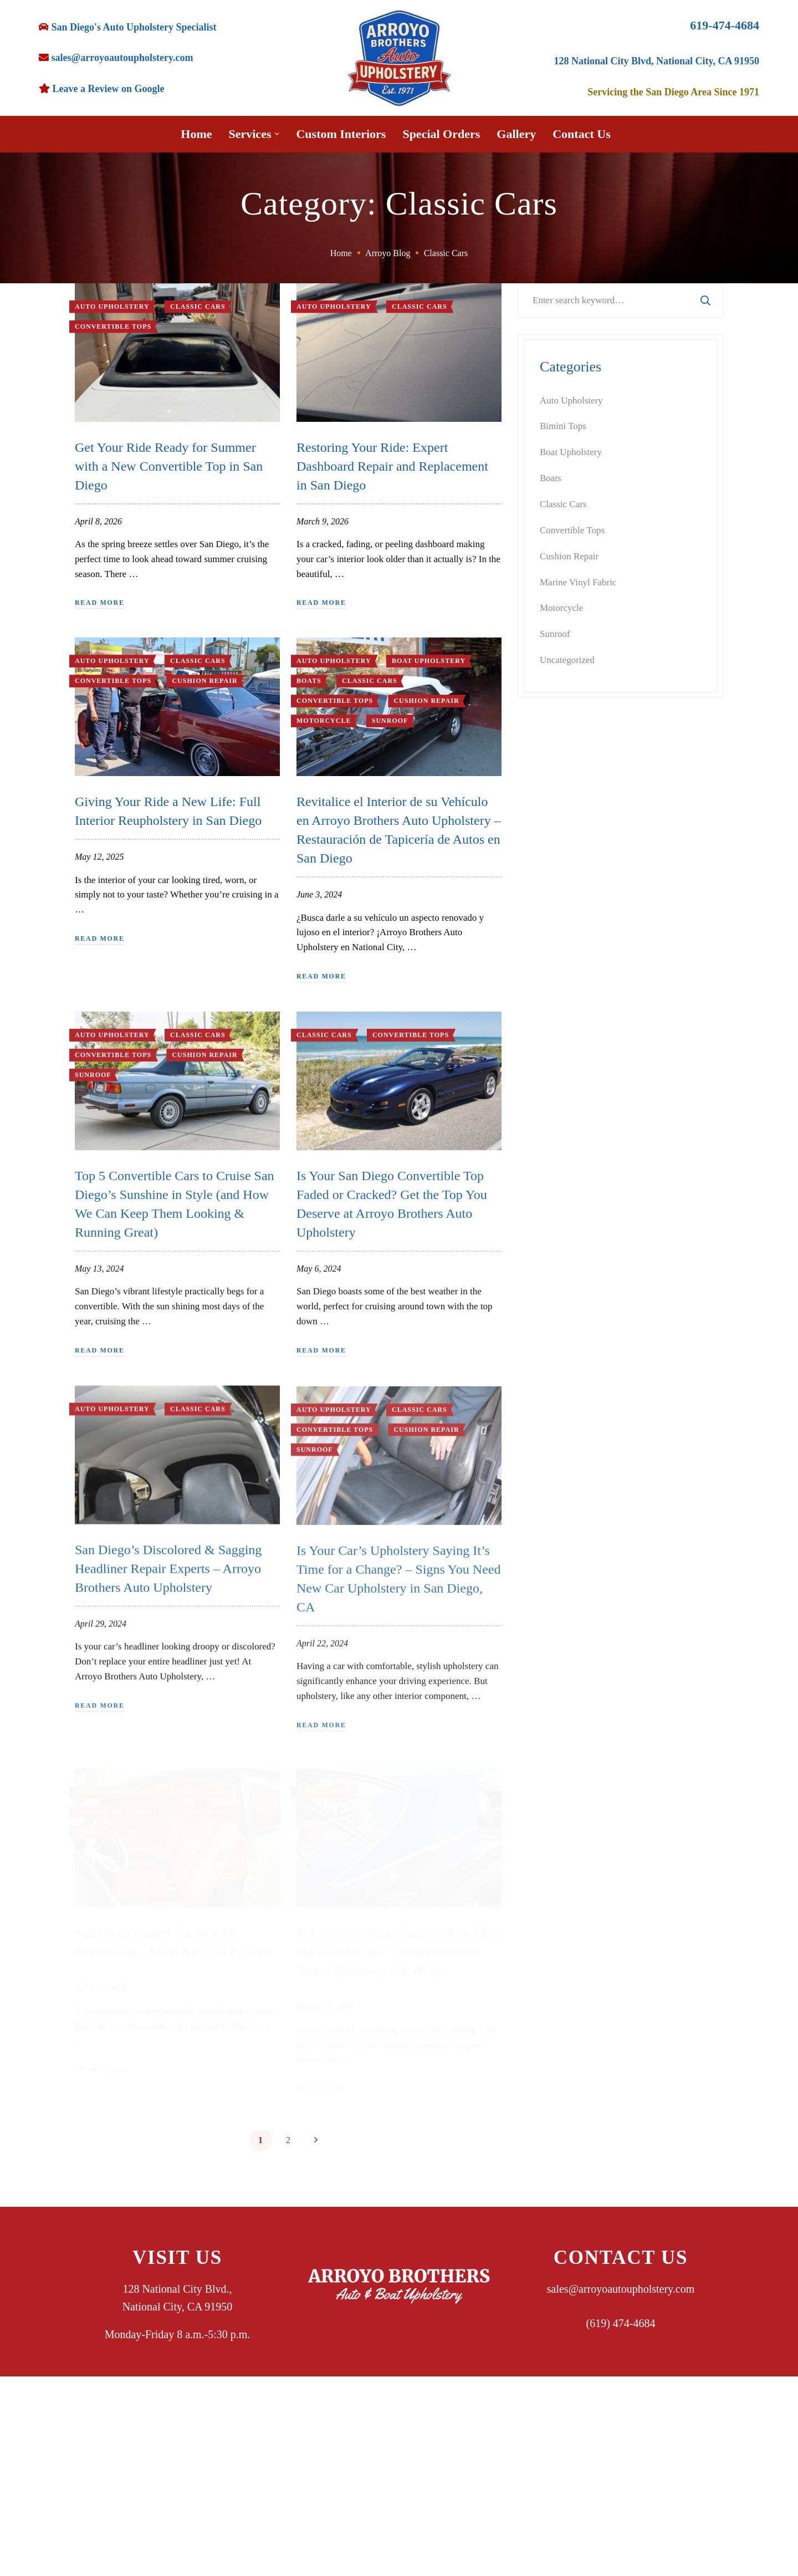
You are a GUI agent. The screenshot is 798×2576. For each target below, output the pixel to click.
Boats (308, 692)
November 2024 (570, 1559)
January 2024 (565, 1716)
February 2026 (567, 1248)
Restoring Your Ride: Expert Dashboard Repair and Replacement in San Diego (392, 468)
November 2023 (570, 1767)
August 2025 (564, 1378)
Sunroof (390, 731)
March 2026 (563, 1222)
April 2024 (560, 1638)
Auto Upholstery (112, 671)
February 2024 (567, 1690)
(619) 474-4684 (621, 2323)
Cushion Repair (204, 691)
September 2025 (570, 1352)
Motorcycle (323, 731)
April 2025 (560, 1482)
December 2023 (570, 1741)
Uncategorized (567, 660)
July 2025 (558, 1404)
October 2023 (565, 1793)
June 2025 (559, 1430)
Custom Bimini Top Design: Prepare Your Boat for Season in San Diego (645, 983)
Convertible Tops (113, 326)
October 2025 (565, 1326)
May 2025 (559, 1456)
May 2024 (559, 1611)
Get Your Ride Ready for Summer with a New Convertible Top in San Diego (169, 466)
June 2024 (559, 1585)
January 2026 (565, 1274)
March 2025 (563, 1508)
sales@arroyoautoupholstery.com (621, 2289)
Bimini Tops (563, 426)
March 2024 (563, 1664)
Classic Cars (198, 671)
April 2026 (560, 1196)
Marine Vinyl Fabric (578, 582)
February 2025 (567, 1534)
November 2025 (570, 1300)
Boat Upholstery (429, 672)
